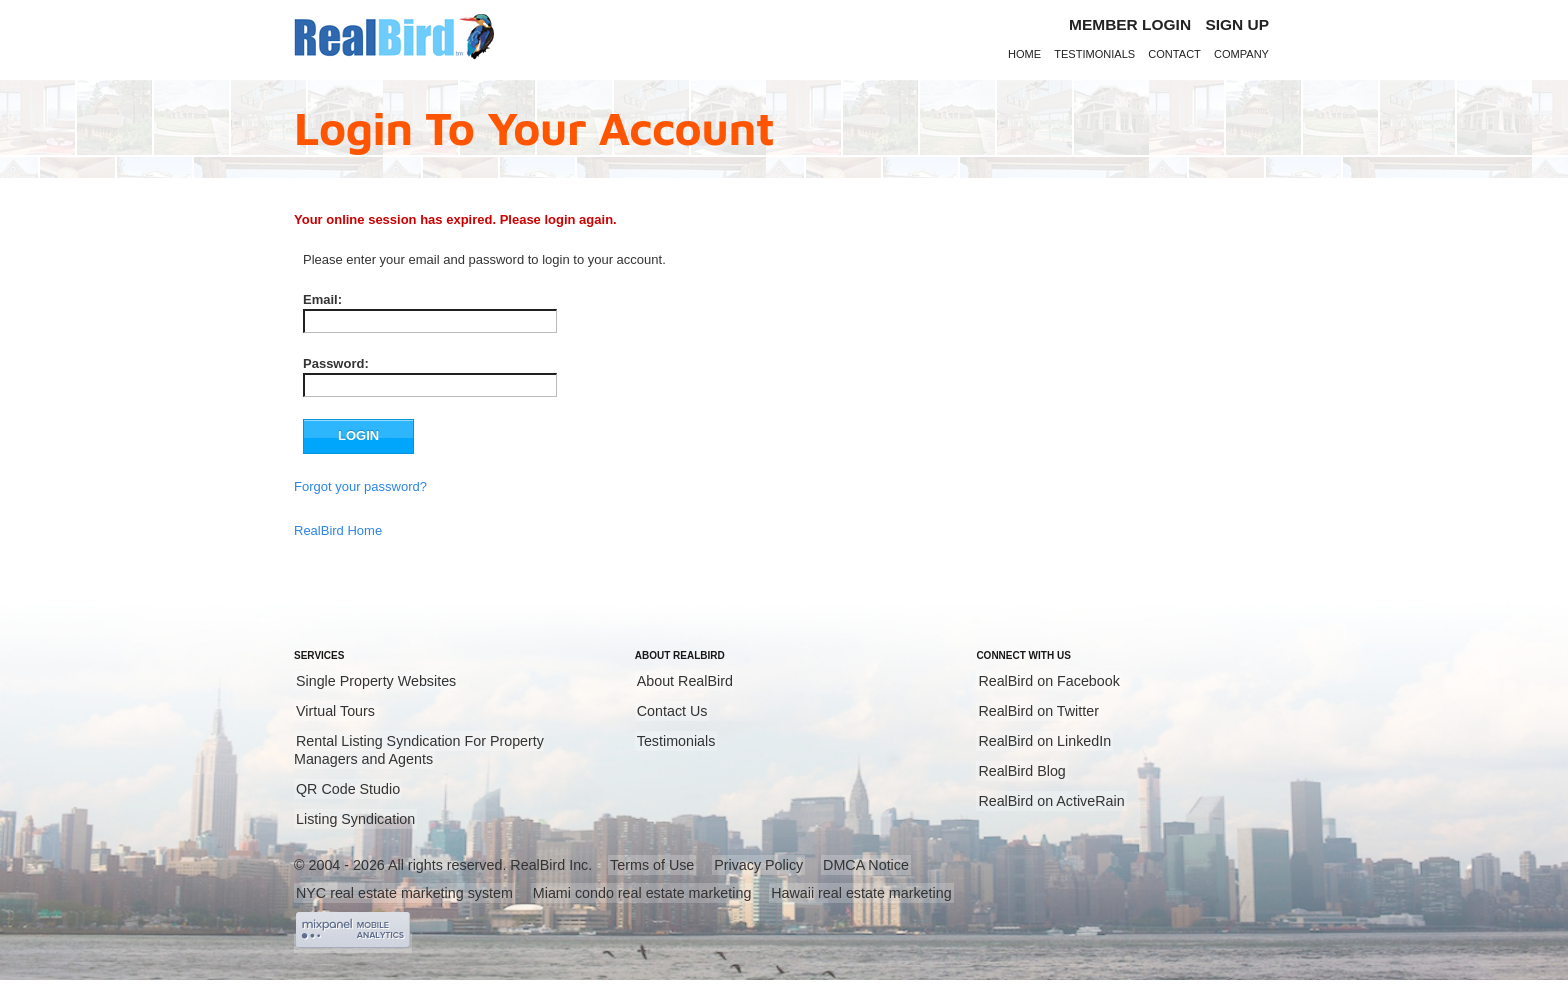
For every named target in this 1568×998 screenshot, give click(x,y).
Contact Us (672, 711)
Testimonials (1094, 54)
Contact (1174, 54)
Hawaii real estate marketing (861, 893)
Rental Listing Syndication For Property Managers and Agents (419, 750)
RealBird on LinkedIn (1044, 741)
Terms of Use (652, 865)
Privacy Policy (758, 865)
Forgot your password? (360, 486)
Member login (1130, 24)
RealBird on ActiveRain (1051, 801)
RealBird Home (338, 530)
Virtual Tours (335, 711)
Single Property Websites (376, 681)
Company (1241, 54)
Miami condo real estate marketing (642, 893)
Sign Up (1237, 24)
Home (1024, 54)
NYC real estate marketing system (404, 893)
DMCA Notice (866, 865)
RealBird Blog (1021, 771)
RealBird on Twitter (1038, 711)
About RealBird (685, 681)
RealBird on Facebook (1048, 681)
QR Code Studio (348, 789)
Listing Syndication (355, 819)
